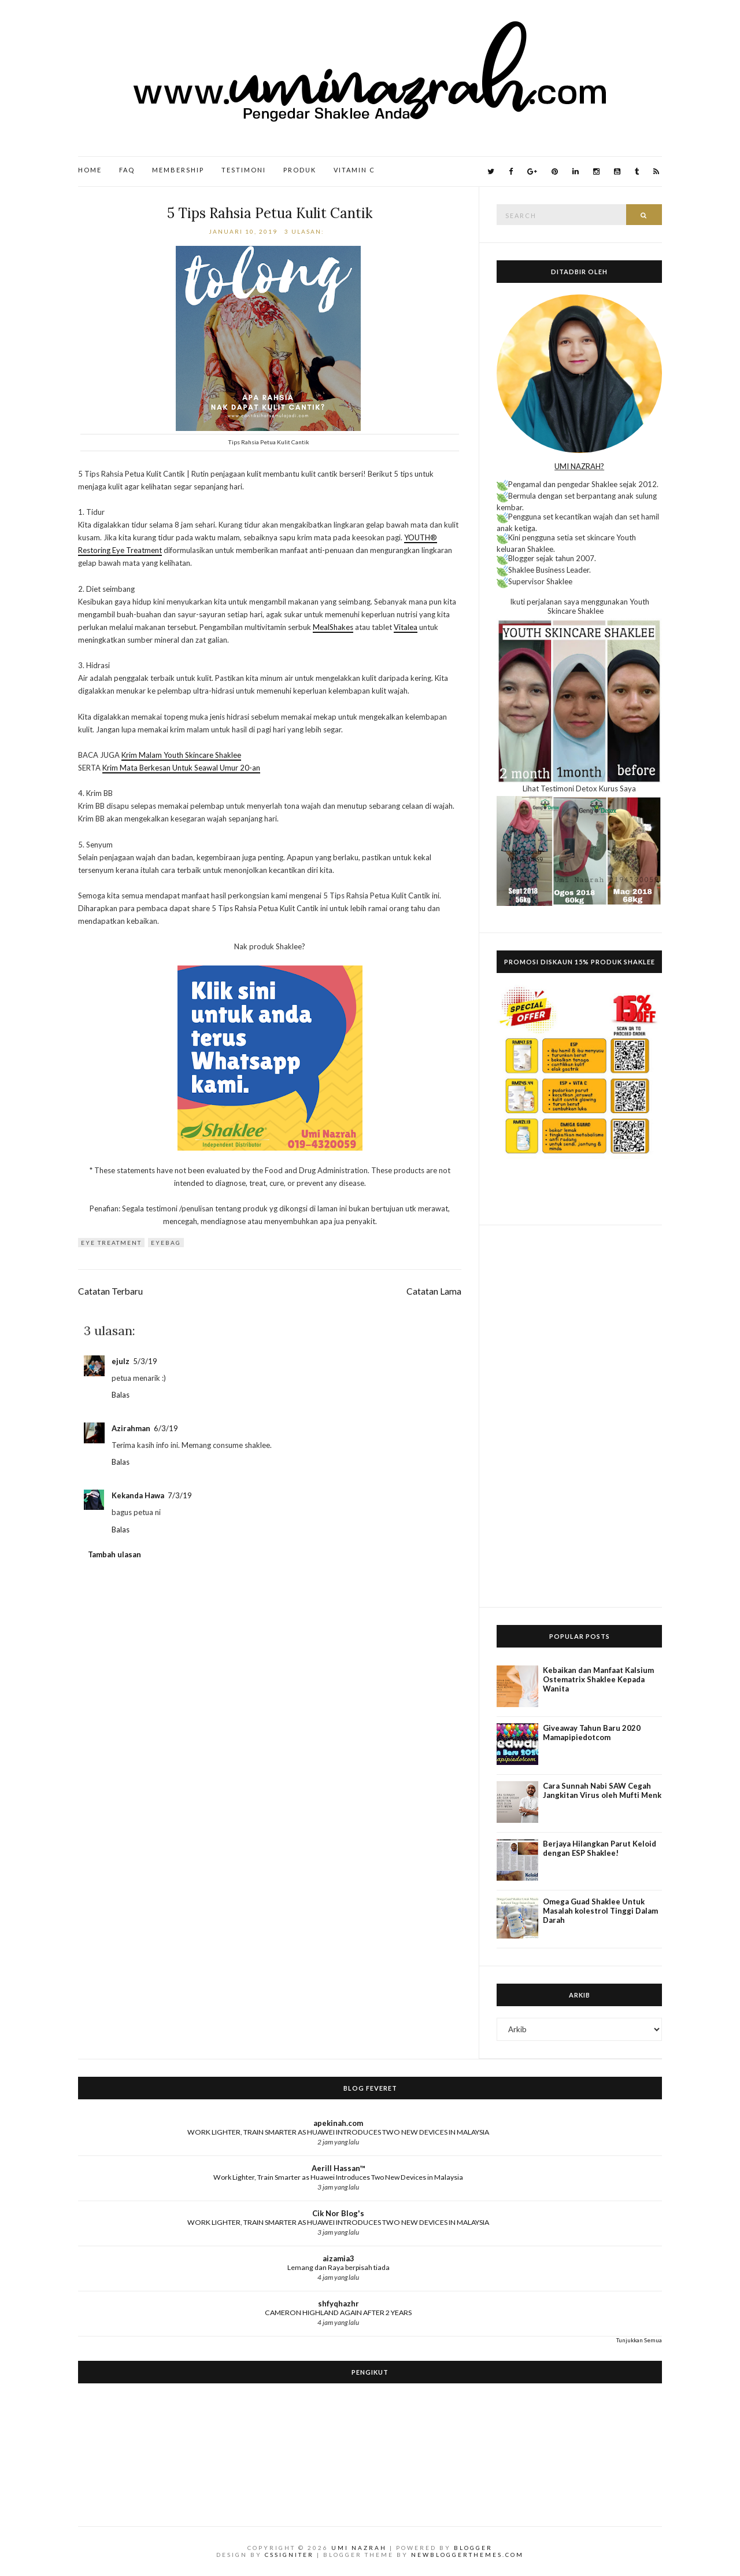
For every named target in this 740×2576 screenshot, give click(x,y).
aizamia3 (338, 2258)
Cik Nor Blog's (338, 2213)
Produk (299, 170)
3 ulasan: (305, 231)
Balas (121, 1394)
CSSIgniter (289, 2554)
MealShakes (333, 627)
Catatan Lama (433, 1291)
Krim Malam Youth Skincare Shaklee (181, 755)
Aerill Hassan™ (338, 2168)
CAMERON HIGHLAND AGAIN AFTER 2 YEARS (338, 2312)
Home (90, 170)
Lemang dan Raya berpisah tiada (338, 2267)
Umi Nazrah (359, 2547)
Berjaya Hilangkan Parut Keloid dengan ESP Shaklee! (599, 1848)
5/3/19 (145, 1361)
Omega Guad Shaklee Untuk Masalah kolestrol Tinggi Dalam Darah (600, 1911)
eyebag (166, 1242)
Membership (178, 170)
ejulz (121, 1361)
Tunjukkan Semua (639, 2340)
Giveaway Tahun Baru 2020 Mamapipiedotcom (592, 1732)
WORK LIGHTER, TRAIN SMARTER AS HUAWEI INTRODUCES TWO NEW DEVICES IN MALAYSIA (338, 2132)
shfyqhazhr (338, 2303)
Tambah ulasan (114, 1554)
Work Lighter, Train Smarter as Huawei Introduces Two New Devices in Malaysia (338, 2177)
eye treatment (111, 1242)
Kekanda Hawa (138, 1495)
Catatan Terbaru (110, 1291)
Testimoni (243, 170)
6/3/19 (166, 1428)
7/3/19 (180, 1495)
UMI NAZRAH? (579, 466)
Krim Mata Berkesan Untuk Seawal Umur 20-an (181, 767)
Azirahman (131, 1428)
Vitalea (405, 627)
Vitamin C (354, 170)
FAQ (127, 170)
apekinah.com (338, 2123)
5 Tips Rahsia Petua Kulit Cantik (269, 213)
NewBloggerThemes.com (467, 2554)
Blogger (473, 2547)
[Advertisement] (579, 1416)
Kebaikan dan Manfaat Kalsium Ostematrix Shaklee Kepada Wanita (598, 1679)
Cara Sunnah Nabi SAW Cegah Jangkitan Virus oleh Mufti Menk (602, 1790)
